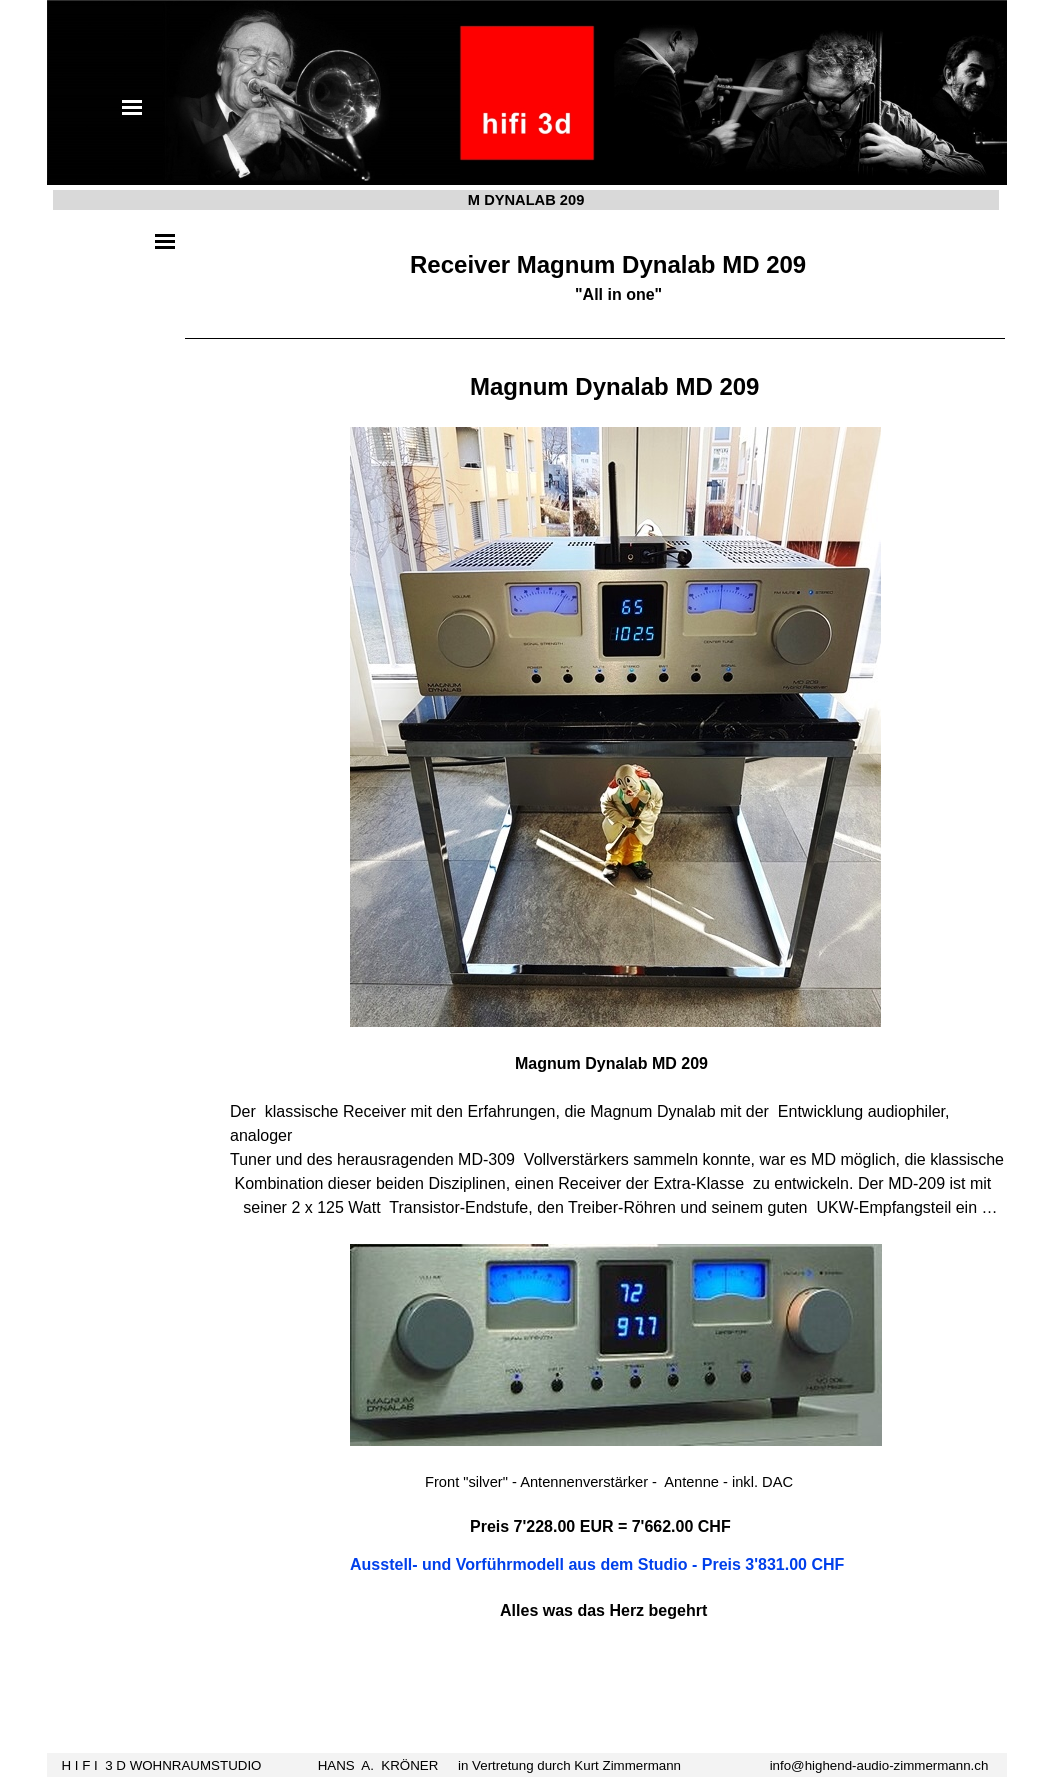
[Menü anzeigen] (132, 107)
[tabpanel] (595, 959)
